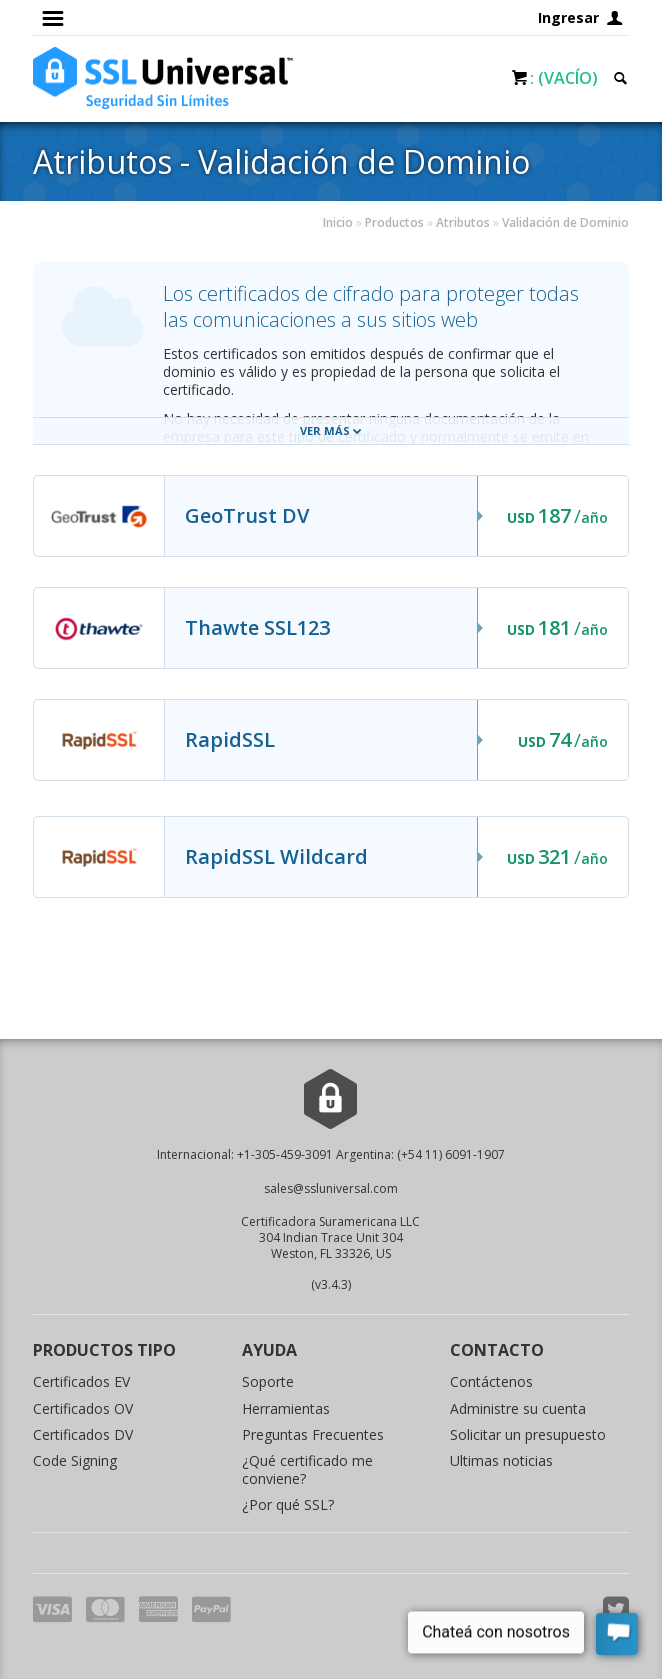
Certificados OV (83, 1408)
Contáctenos (491, 1381)
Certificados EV (81, 1381)
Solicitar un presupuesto (528, 1434)
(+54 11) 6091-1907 (451, 1154)
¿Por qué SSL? (288, 1504)
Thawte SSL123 (257, 627)
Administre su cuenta (518, 1408)
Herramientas (286, 1408)
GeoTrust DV (247, 515)
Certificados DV (83, 1434)
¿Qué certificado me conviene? (307, 1469)
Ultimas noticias (501, 1460)
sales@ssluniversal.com (331, 1188)
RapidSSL (230, 739)
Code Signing (75, 1460)
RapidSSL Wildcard (276, 856)
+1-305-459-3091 (285, 1154)
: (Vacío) (564, 78)
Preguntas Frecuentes (313, 1434)
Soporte (268, 1381)
